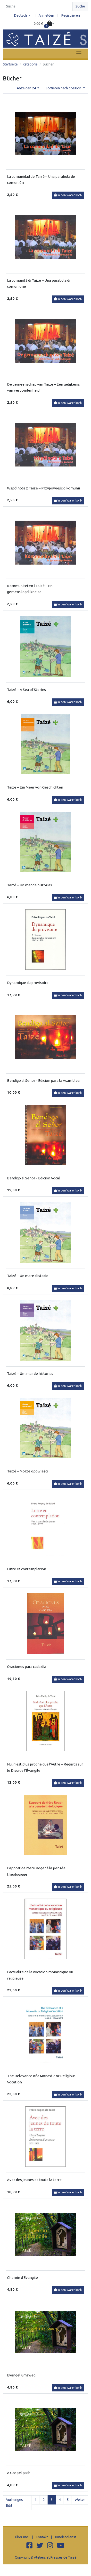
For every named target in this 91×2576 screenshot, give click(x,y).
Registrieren (70, 15)
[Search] (38, 6)
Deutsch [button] (21, 15)
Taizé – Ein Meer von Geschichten (35, 787)
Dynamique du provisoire (28, 983)
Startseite (10, 64)
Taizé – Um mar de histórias (30, 1373)
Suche (80, 6)
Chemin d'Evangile (22, 2277)
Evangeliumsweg (21, 2375)
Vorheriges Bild (14, 2502)
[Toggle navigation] (79, 53)
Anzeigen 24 (27, 88)
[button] (44, 24)
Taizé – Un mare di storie (27, 1276)
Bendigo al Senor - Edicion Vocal (33, 1178)
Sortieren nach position (64, 88)
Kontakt (42, 2537)
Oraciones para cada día (26, 1667)
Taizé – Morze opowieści (27, 1471)
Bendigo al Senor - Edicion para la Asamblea (43, 1080)
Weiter (80, 2500)
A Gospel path (18, 2473)
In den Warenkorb (68, 195)
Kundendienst (65, 2537)
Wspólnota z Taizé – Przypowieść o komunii (43, 488)
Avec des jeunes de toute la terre (34, 2180)
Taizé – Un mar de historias (29, 885)
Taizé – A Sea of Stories (26, 690)
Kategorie (30, 64)
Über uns (22, 2537)
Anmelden (46, 15)
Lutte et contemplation (26, 1569)
